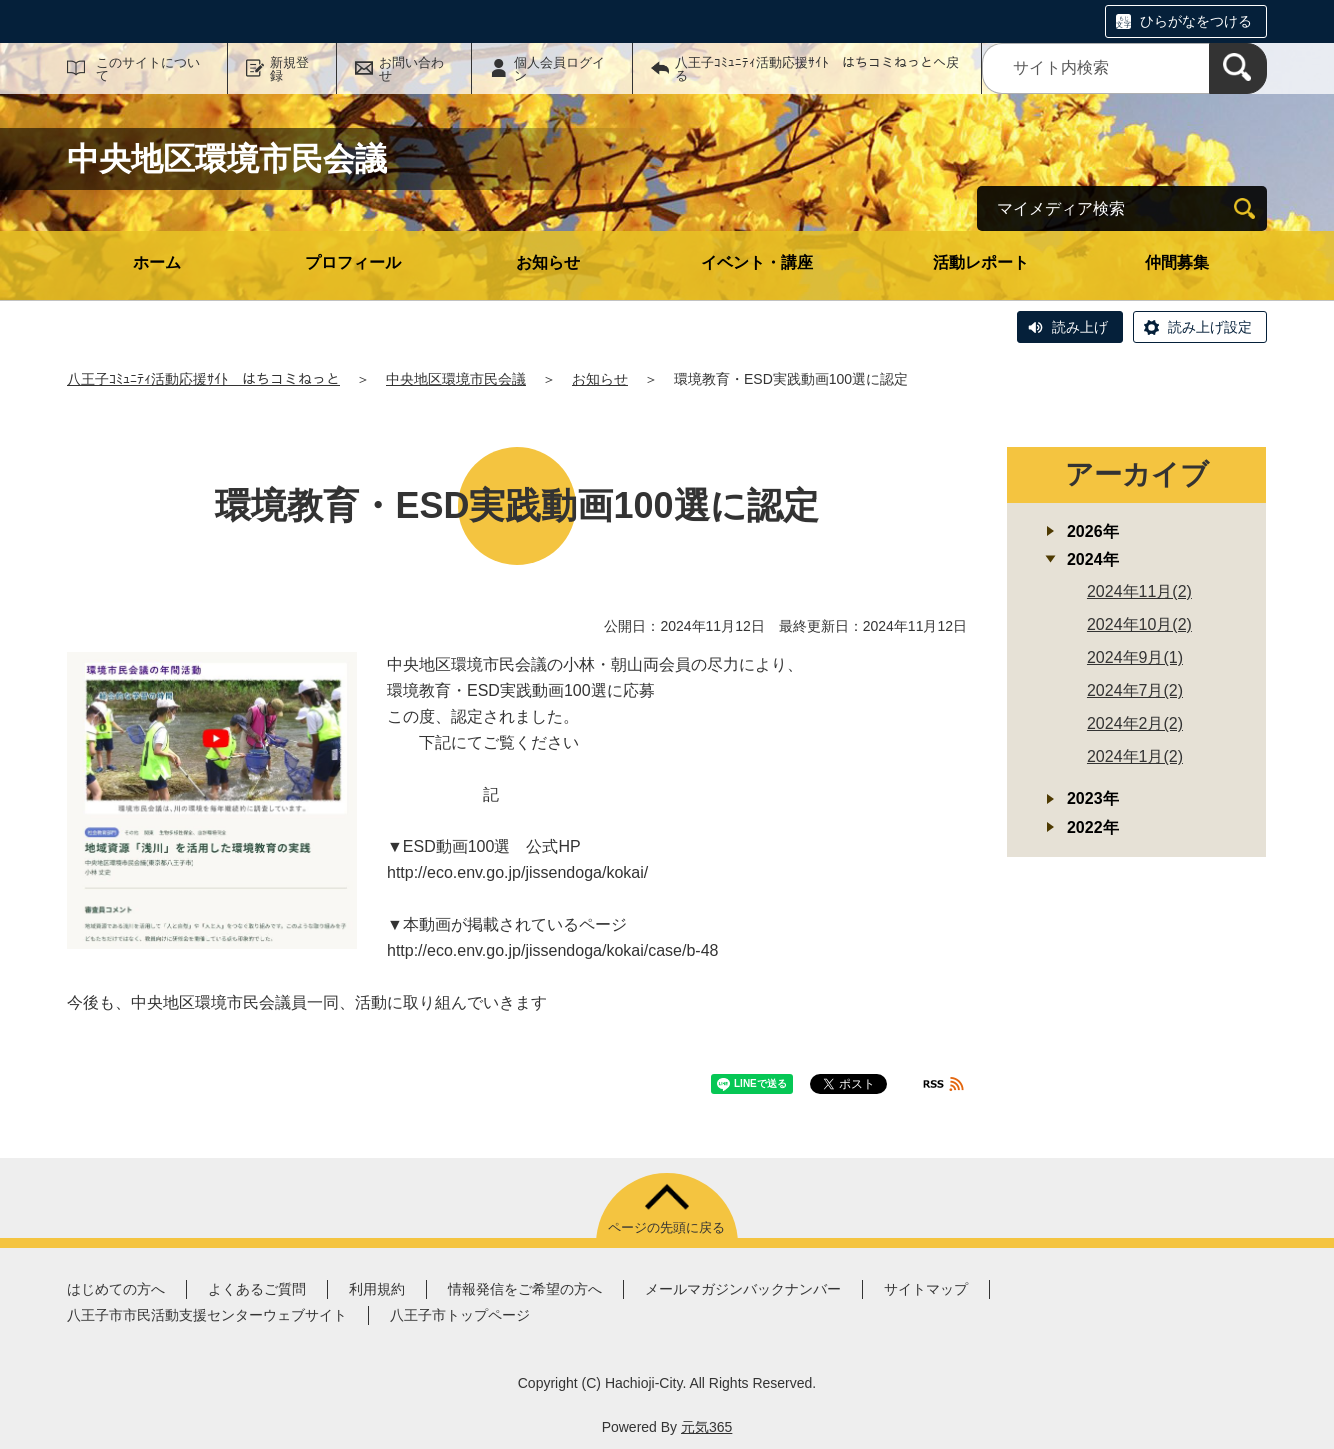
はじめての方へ (116, 1289)
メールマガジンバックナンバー (743, 1289)
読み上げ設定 (1210, 327)
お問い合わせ (411, 69)
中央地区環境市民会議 (456, 379)
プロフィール (353, 262)
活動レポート (981, 262)
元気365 (706, 1427)
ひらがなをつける (1196, 21)
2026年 (1093, 531)
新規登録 (289, 69)
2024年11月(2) (1139, 591)
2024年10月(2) (1139, 624)
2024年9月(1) (1135, 657)
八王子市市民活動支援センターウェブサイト (207, 1315)
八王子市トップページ (460, 1315)
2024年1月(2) (1135, 756)
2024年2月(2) (1135, 723)
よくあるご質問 (257, 1289)
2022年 (1093, 827)
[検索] (1238, 68)
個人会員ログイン (559, 69)
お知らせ (548, 262)
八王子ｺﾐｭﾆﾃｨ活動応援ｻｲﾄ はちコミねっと (203, 379)
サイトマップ (926, 1289)
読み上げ (1080, 327)
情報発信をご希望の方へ (525, 1289)
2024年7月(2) (1135, 690)
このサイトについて (148, 69)
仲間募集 (1177, 262)
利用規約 (377, 1289)
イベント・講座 (757, 262)
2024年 (1093, 559)
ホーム (157, 262)
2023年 (1093, 798)
